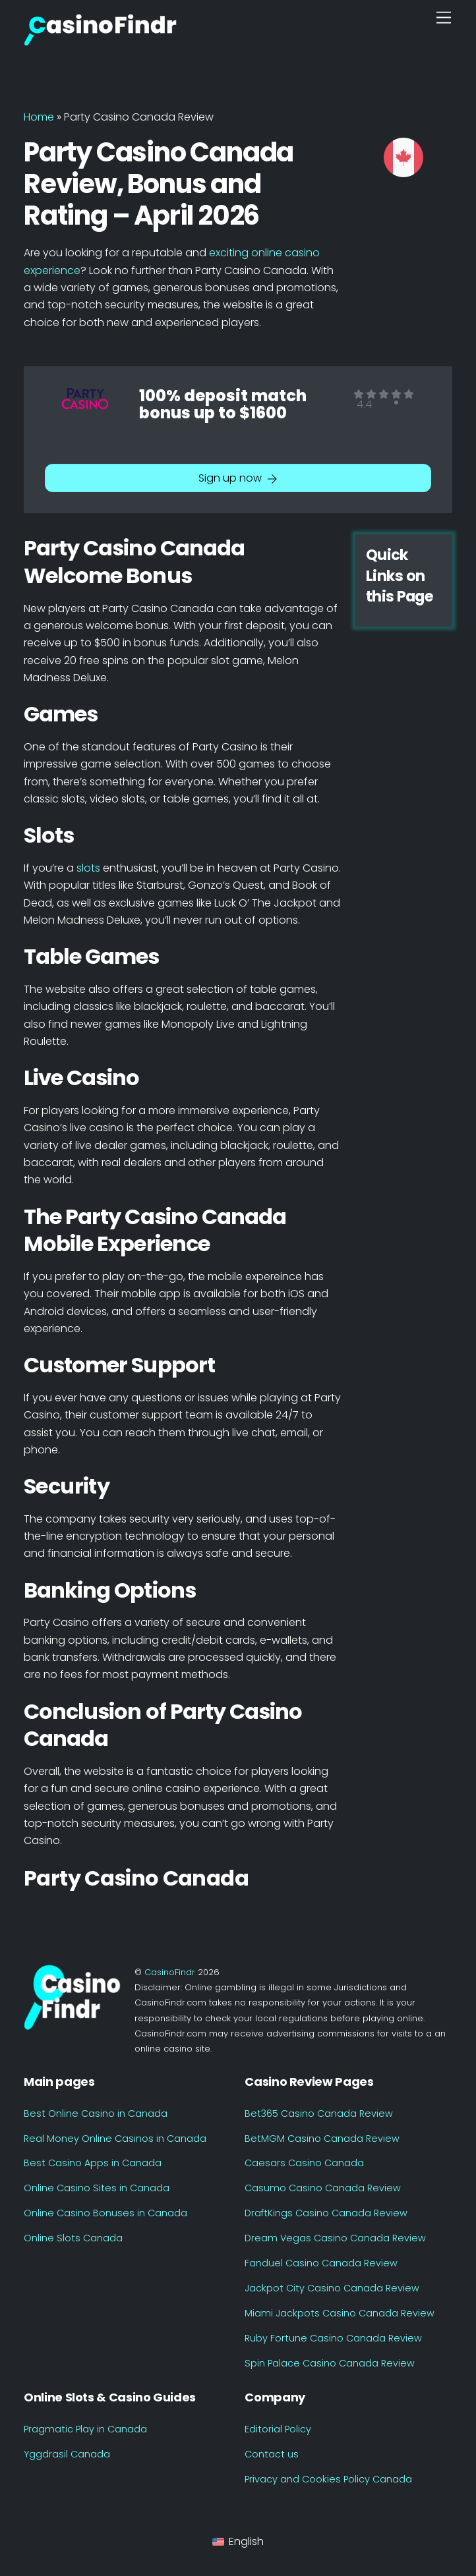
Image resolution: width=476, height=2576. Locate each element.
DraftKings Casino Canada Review (326, 2213)
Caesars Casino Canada (304, 2163)
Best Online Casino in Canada (95, 2113)
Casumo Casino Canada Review (323, 2188)
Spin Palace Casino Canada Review (330, 2363)
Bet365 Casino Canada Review (319, 2113)
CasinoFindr (169, 1972)
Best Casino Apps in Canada (93, 2163)
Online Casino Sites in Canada (96, 2188)
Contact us (272, 2454)
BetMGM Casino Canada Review (322, 2138)
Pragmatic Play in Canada (85, 2429)
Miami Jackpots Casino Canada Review (339, 2313)
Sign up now (238, 478)
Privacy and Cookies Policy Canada (328, 2479)
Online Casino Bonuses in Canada (105, 2213)
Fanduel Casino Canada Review (321, 2263)
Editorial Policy (278, 2429)
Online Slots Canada (73, 2238)
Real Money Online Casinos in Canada (115, 2138)
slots (89, 868)
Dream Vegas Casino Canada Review (335, 2238)
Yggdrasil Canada (67, 2454)
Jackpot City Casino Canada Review (332, 2288)
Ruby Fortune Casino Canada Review (333, 2338)
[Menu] (444, 18)
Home (39, 117)
